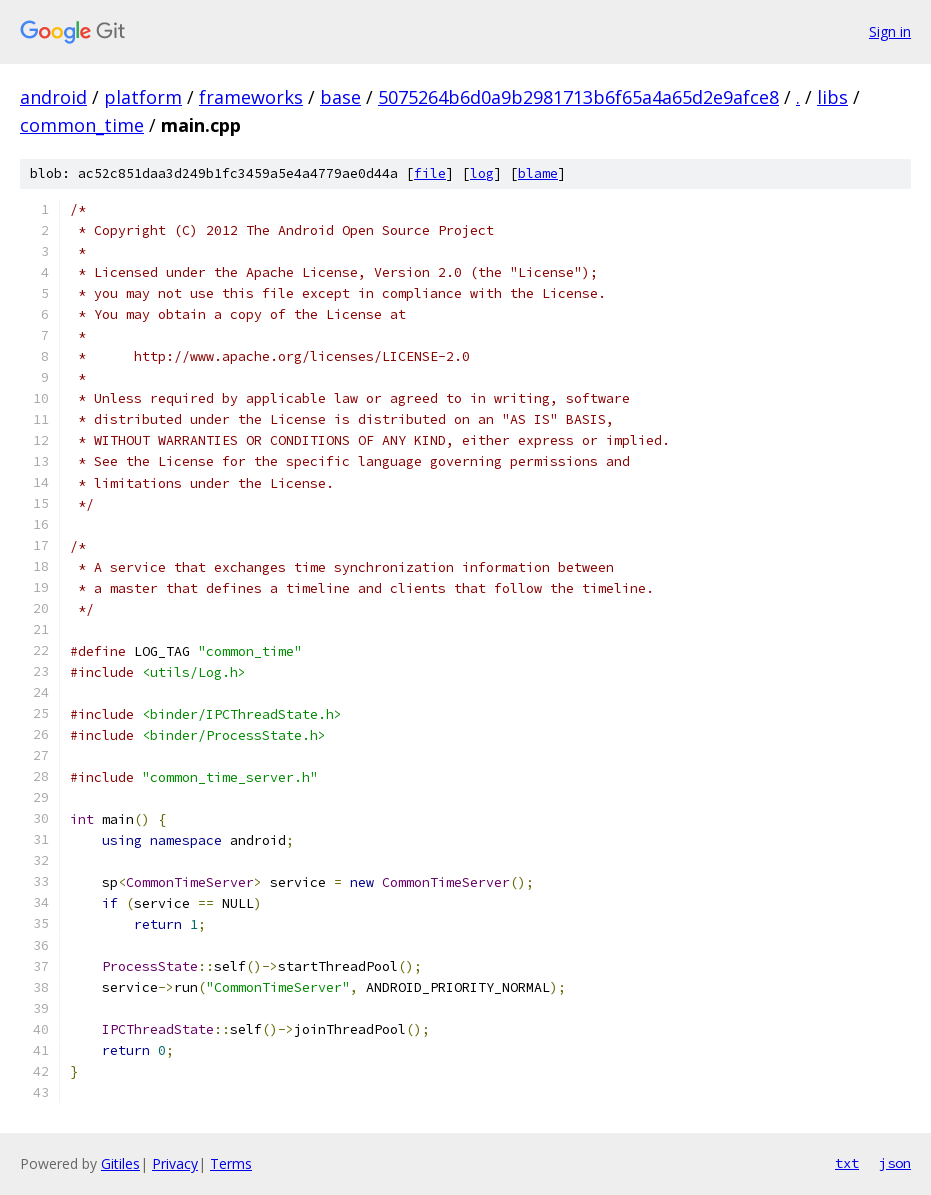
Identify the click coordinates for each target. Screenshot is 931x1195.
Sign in (890, 31)
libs (832, 97)
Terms (231, 1163)
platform (143, 97)
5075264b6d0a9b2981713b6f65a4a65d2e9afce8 (578, 97)
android (53, 97)
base (340, 97)
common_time (82, 125)
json (895, 1163)
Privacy (175, 1163)
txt (847, 1163)
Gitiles (120, 1163)
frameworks (251, 97)
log (482, 173)
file (430, 173)
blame (538, 173)
